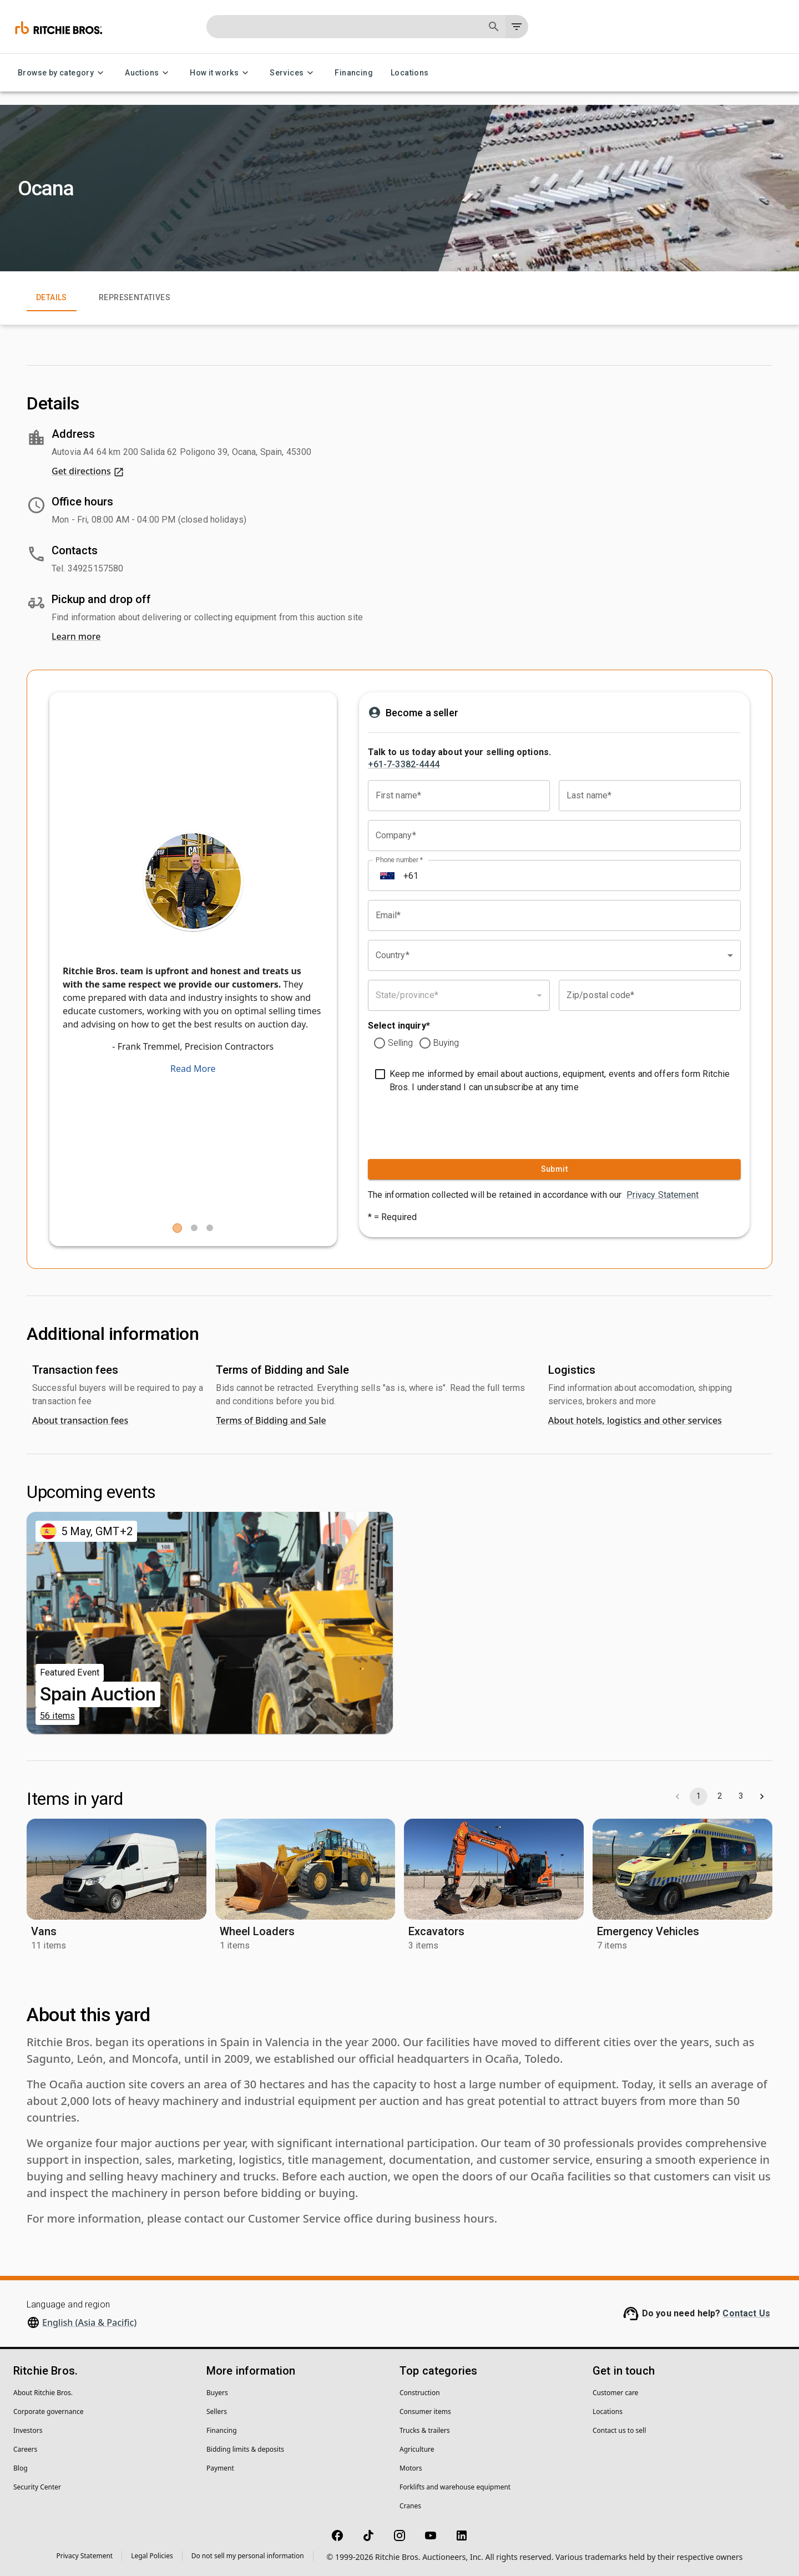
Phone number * (399, 860)
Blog (20, 2468)
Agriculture (417, 2449)
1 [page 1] (698, 1796)
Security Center (37, 2487)
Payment (220, 2468)
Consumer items (425, 2411)
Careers (25, 2449)
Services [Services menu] (293, 73)
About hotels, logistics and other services (635, 1420)
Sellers (216, 2411)
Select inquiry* (399, 1025)
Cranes (410, 2506)
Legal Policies (152, 2555)
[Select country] (387, 875)
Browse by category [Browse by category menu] (62, 73)
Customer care (615, 2392)
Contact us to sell (619, 2430)
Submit (554, 1169)
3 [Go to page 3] (741, 1796)
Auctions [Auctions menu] (148, 73)
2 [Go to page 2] (720, 1796)
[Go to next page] (762, 1796)
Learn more (76, 636)
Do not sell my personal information (247, 2555)
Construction (420, 2392)
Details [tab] (52, 298)
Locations (409, 73)
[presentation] (436, 1123)
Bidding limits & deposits (245, 2449)
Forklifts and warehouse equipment (455, 2487)
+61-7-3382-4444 (403, 764)
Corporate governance (48, 2411)
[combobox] (554, 955)
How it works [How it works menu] (220, 73)
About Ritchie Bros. (43, 2392)
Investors (27, 2430)
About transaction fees (80, 1420)
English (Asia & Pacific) (89, 2322)
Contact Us (746, 2313)
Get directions (88, 471)
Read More (192, 1068)
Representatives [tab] (134, 298)
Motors (411, 2468)
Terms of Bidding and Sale (271, 1420)
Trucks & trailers (425, 2430)
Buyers (217, 2392)
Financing (353, 73)
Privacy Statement (662, 1195)
